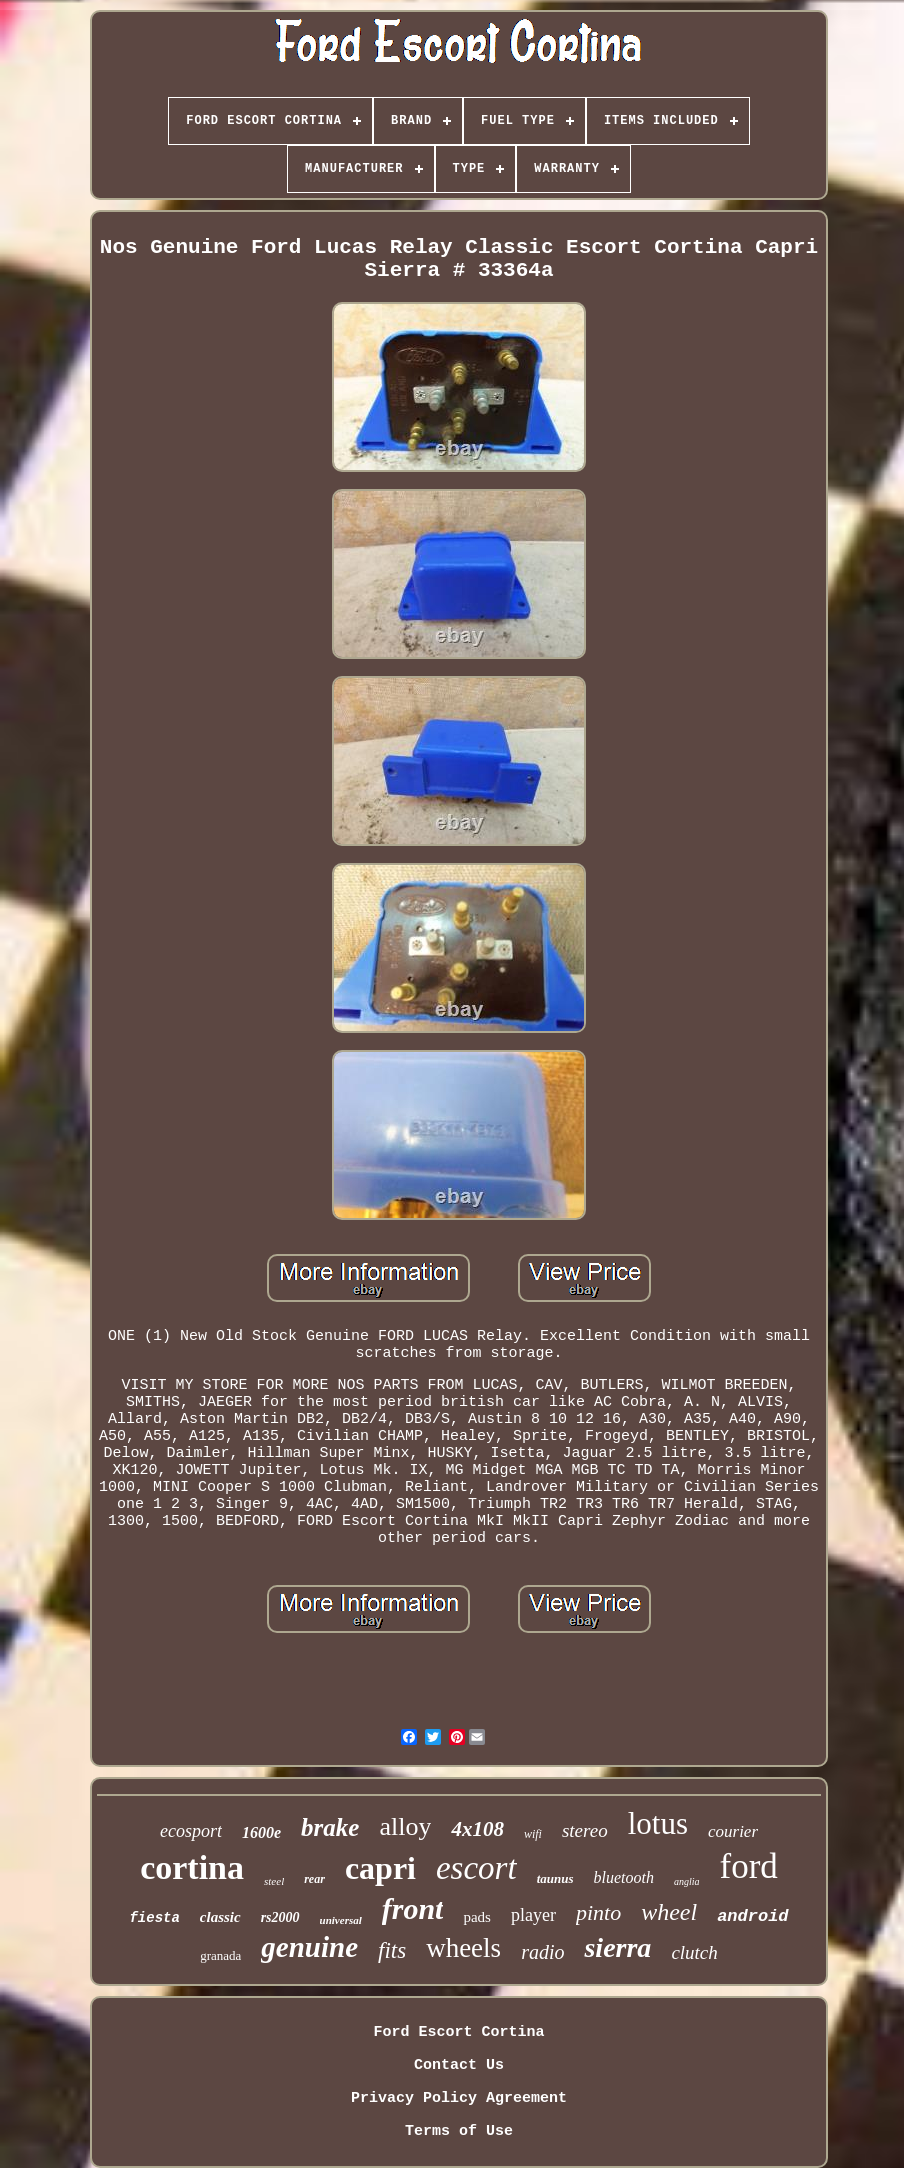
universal (341, 1920)
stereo (585, 1830)
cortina (192, 1867)
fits (392, 1950)
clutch (694, 1952)
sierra (617, 1947)
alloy (405, 1826)
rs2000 (280, 1917)
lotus (658, 1823)
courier (733, 1831)
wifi (533, 1834)
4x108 (477, 1829)
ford (749, 1866)
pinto (598, 1912)
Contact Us (459, 2065)
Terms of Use (459, 2131)
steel (274, 1881)
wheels (463, 1948)
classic (220, 1917)
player (533, 1915)
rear (314, 1879)
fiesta (154, 1918)
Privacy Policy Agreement (459, 2098)
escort (476, 1868)
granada (220, 1955)
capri (380, 1868)
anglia (687, 1881)
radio (542, 1952)
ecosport (191, 1831)
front (413, 1908)
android (752, 1916)
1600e (261, 1832)
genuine (309, 1947)
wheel (669, 1912)
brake (330, 1827)
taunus (555, 1878)
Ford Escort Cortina (458, 2032)
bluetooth (624, 1877)
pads (477, 1917)
